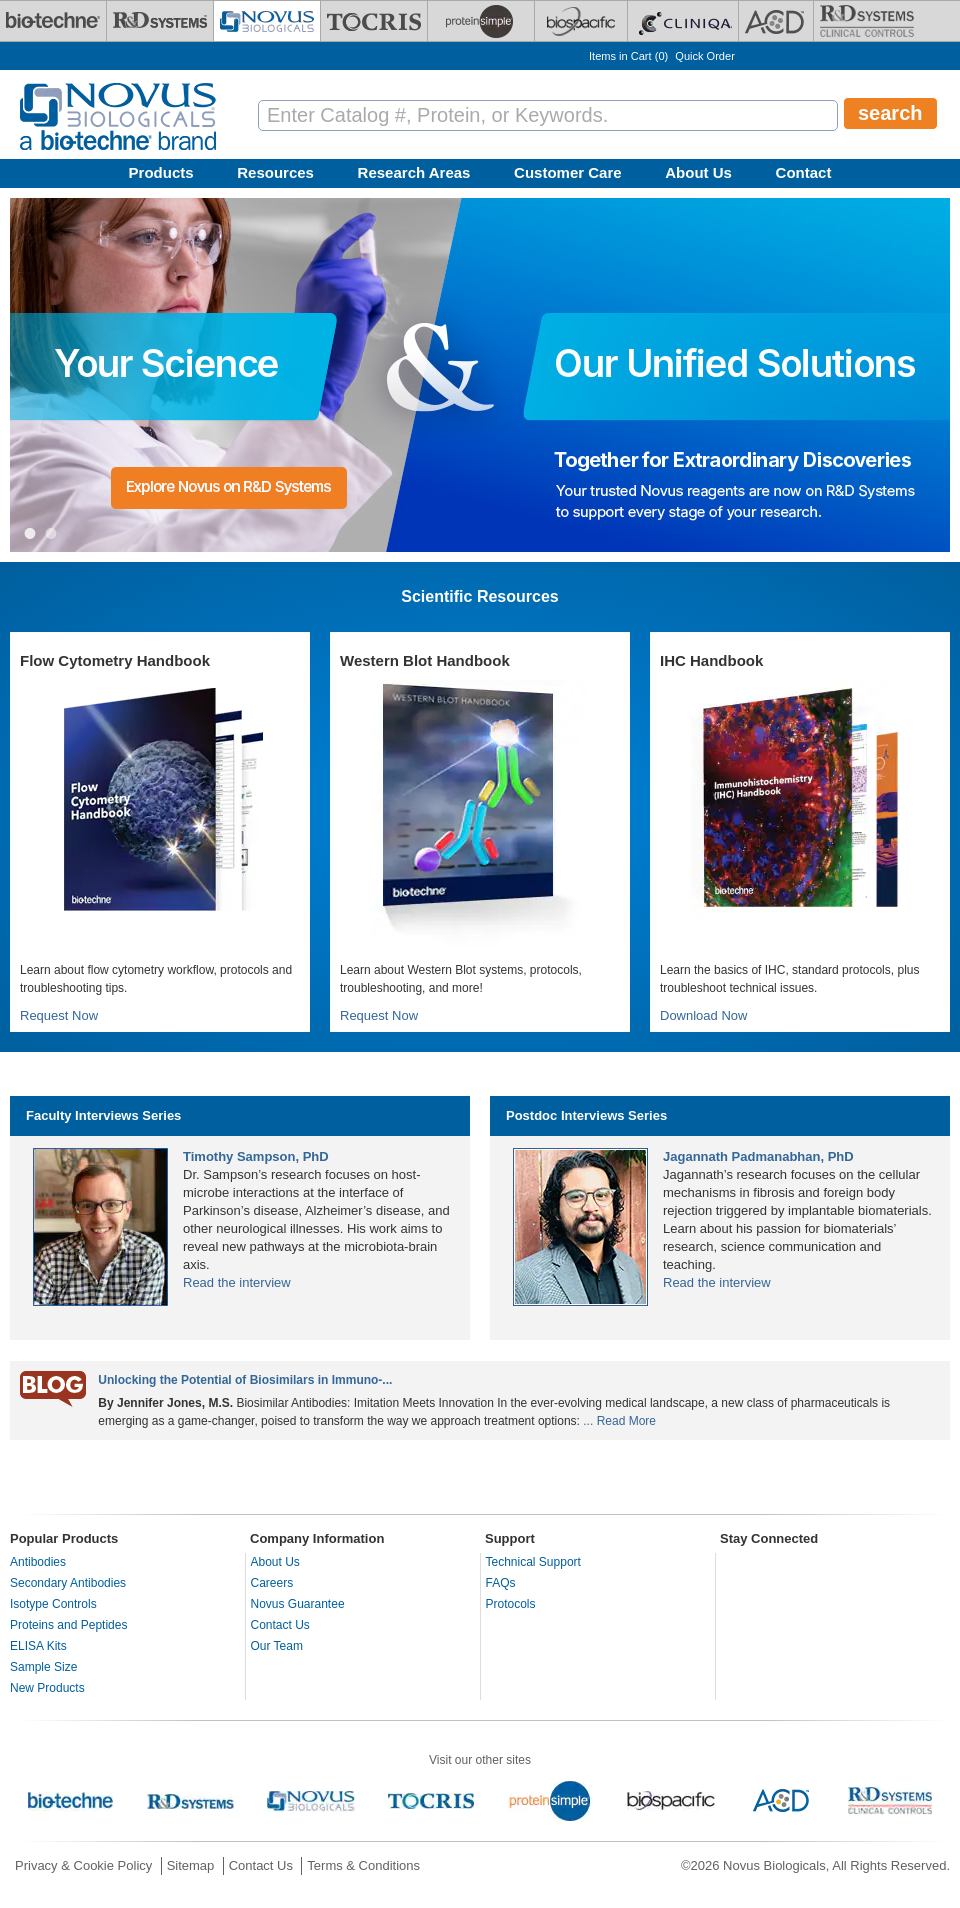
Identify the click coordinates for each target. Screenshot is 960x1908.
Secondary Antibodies (68, 1583)
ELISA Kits (38, 1646)
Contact (804, 172)
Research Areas (414, 172)
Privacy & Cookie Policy (83, 1865)
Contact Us (280, 1625)
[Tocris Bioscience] (374, 21)
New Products (47, 1688)
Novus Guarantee (298, 1604)
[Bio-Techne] (53, 21)
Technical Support (533, 1562)
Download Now (703, 1015)
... (588, 1421)
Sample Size (43, 1667)
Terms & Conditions (363, 1865)
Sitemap (191, 1865)
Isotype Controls (53, 1604)
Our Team (277, 1646)
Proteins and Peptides (68, 1625)
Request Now (59, 1015)
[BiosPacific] (581, 21)
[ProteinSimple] (481, 21)
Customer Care (568, 172)
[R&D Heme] (867, 21)
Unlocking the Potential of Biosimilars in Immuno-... (245, 1380)
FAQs (501, 1583)
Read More (626, 1421)
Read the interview (237, 1282)
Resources (275, 172)
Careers (272, 1583)
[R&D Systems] (160, 21)
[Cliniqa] (683, 21)
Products (161, 172)
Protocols (511, 1604)
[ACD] (776, 21)
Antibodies (38, 1562)
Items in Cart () (628, 56)
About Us (698, 172)
